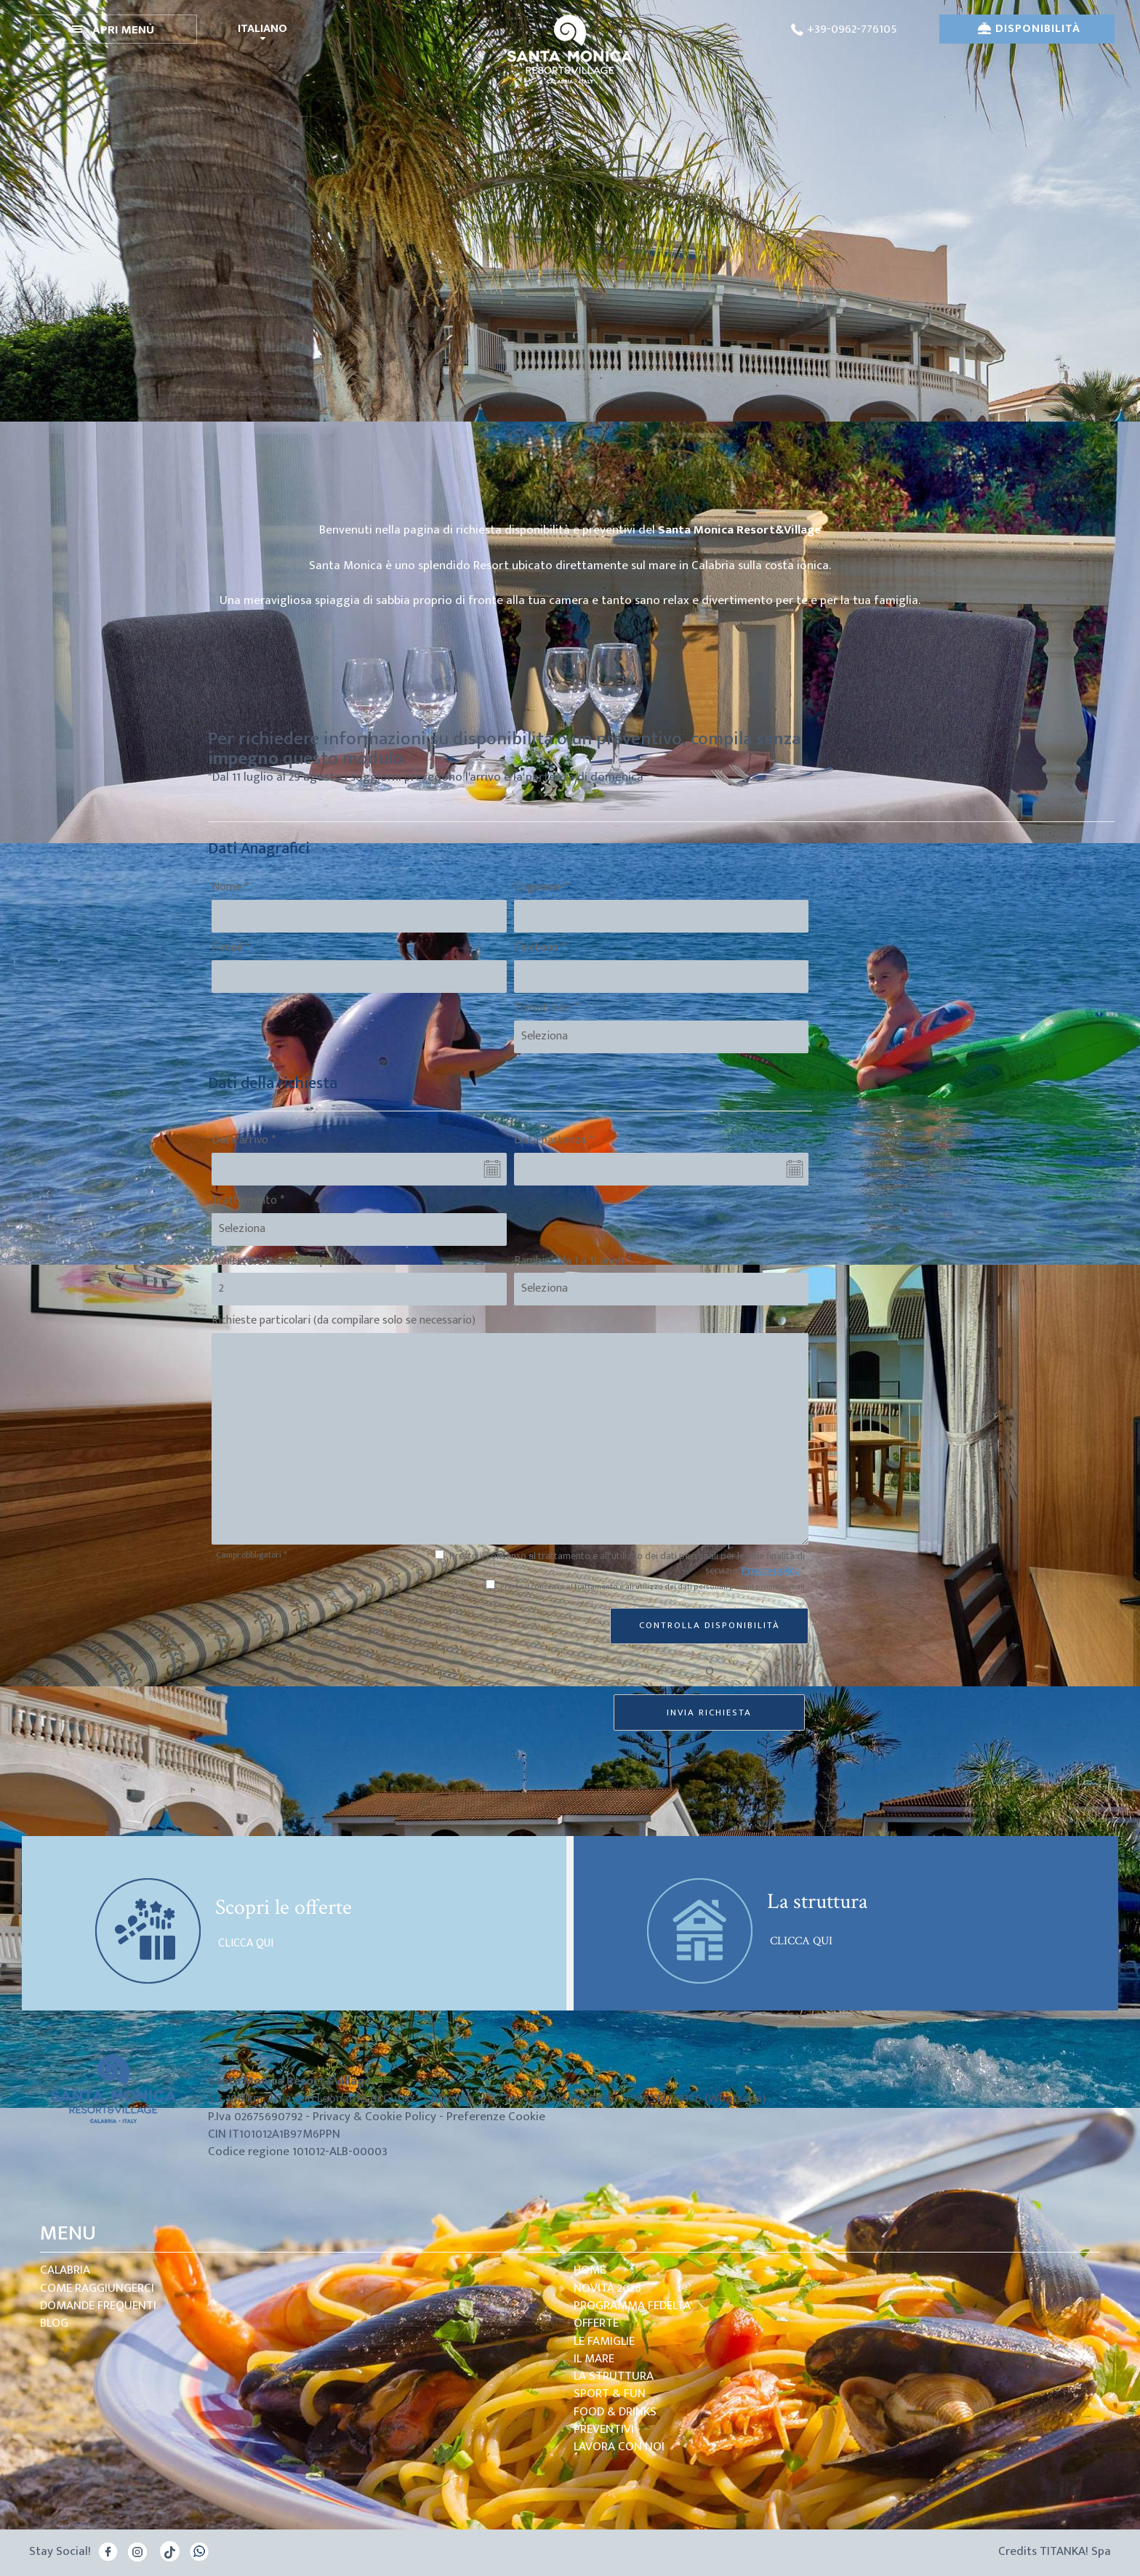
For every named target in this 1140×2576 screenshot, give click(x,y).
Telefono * (540, 948)
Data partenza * (553, 1140)
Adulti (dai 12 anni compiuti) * (282, 1261)
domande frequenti (98, 2305)
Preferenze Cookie (495, 2116)
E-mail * (230, 948)
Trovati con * (546, 1008)
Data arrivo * (244, 1140)
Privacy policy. (770, 1570)
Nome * (230, 888)
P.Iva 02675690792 (255, 2116)
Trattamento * (248, 1201)
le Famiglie (604, 2341)
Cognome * (541, 888)
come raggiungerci (97, 2288)
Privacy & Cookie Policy (374, 2116)
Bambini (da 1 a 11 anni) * (572, 1261)
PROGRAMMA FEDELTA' (633, 2305)
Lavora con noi (619, 2446)
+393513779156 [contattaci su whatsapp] (663, 2098)
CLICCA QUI (244, 1943)
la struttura (614, 2376)
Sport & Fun (610, 2393)
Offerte (596, 2323)
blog (54, 2323)
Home (590, 2270)
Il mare (594, 2358)
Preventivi (604, 2429)
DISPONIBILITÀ (1029, 29)
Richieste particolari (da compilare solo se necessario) (343, 1321)
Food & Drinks (615, 2411)
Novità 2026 (607, 2288)
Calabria (65, 2270)
